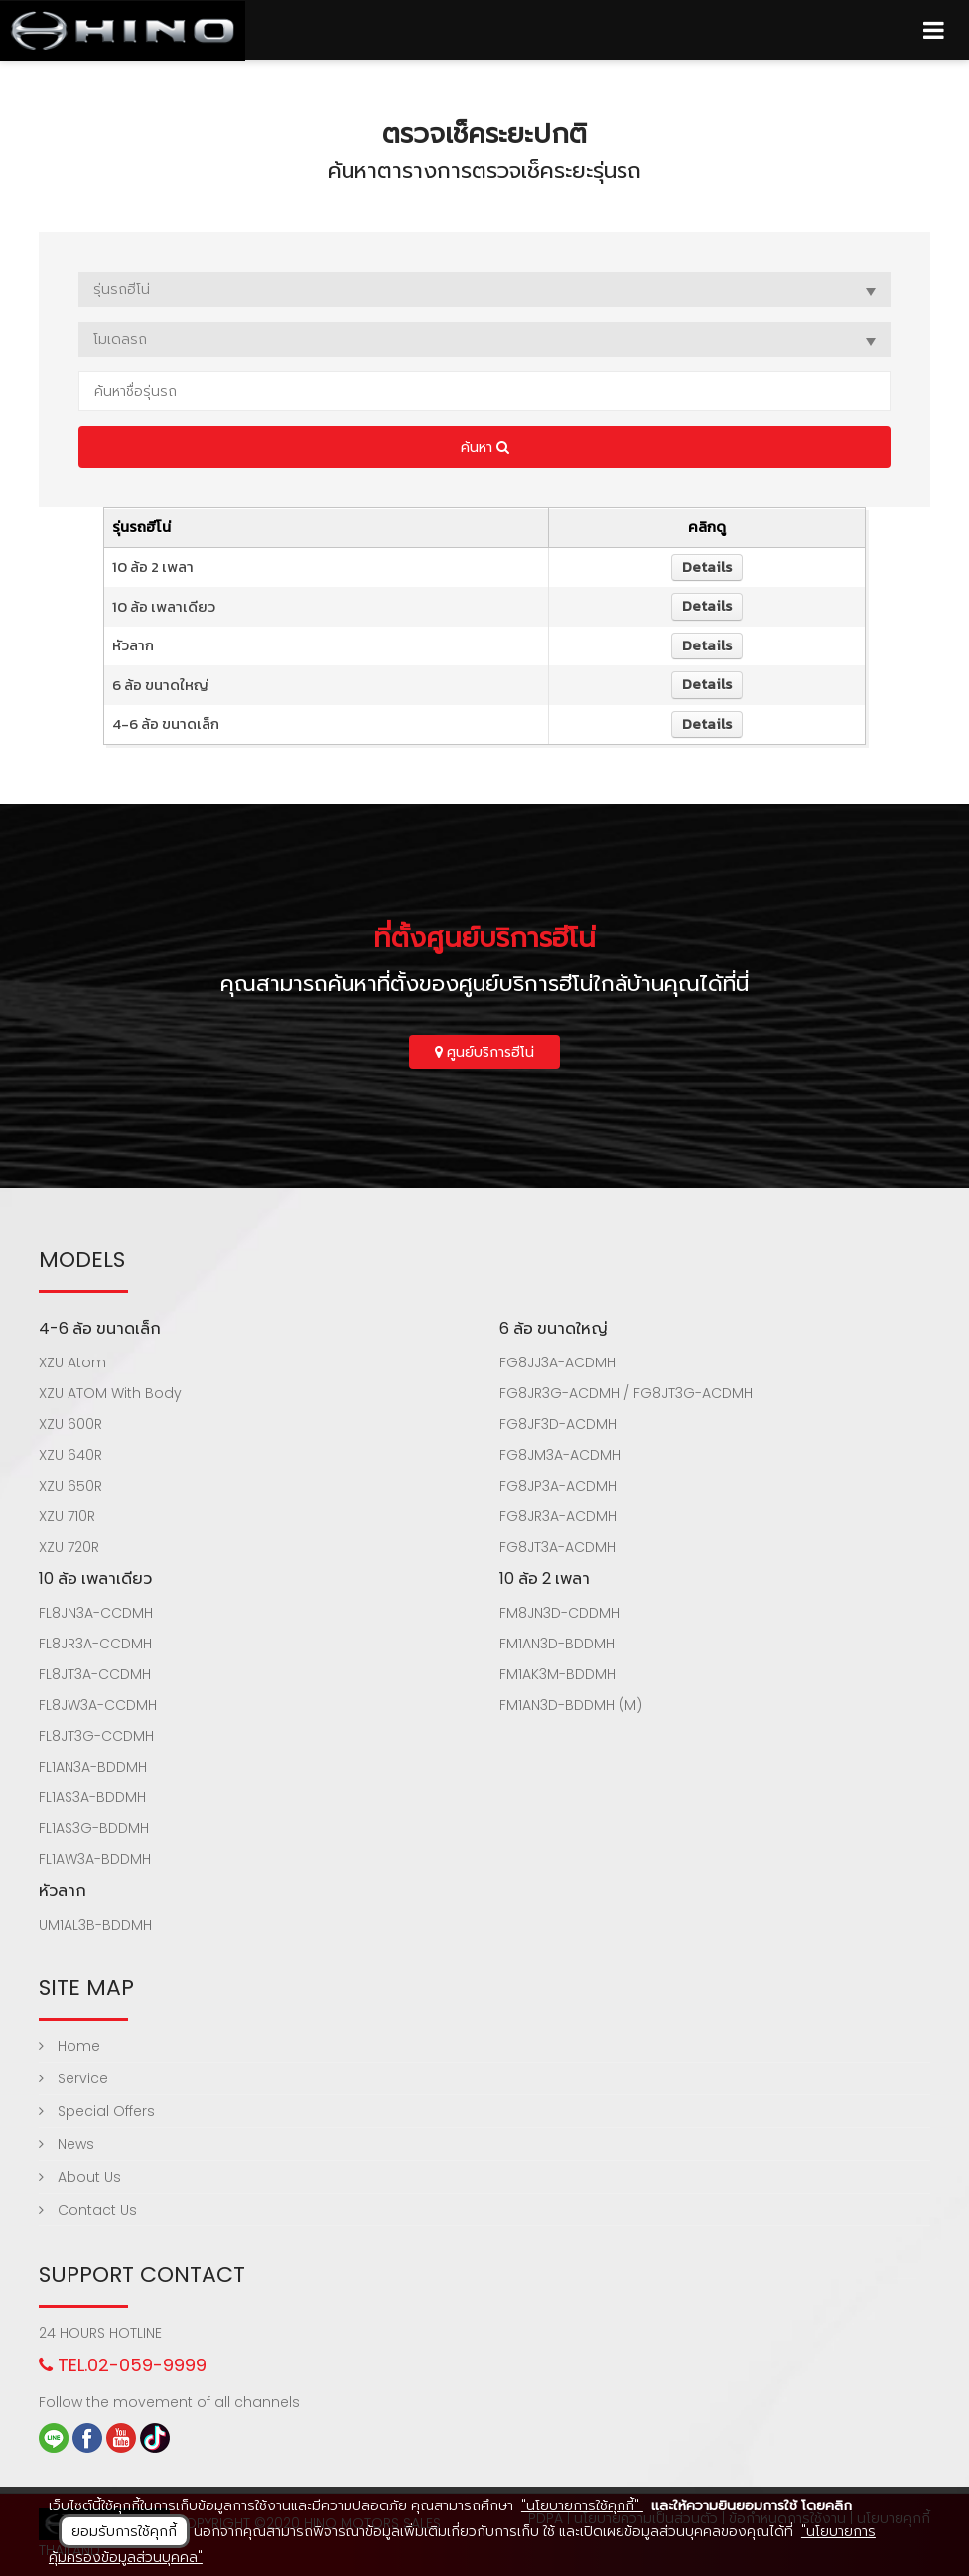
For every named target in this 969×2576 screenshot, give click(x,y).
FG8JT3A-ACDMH (557, 1547)
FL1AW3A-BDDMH (95, 1859)
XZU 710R (67, 1516)
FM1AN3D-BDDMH (557, 1643)
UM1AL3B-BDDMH (95, 1924)
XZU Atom (72, 1362)
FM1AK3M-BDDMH (557, 1674)
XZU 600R (70, 1424)
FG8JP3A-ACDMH (558, 1486)
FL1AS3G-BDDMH (94, 1828)
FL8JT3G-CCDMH (96, 1736)
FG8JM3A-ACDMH (560, 1455)
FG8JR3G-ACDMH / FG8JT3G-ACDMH (626, 1393)
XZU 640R (70, 1455)
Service (73, 2078)
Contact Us (88, 2209)
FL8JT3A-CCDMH (95, 1674)
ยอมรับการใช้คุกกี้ (124, 2531)
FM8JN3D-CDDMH (559, 1613)
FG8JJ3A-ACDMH (557, 1362)
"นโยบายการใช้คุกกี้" (582, 2505)
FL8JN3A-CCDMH (96, 1613)
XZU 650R (70, 1486)
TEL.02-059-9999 (123, 2365)
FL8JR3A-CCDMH (95, 1643)
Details (707, 566)
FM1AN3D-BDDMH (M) (570, 1705)
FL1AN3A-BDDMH (93, 1767)
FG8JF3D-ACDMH (558, 1424)
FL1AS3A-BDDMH (92, 1797)
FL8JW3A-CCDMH (98, 1705)
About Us (80, 2177)
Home (69, 2046)
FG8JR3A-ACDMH (558, 1516)
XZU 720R (69, 1547)
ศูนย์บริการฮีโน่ (484, 1052)
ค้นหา (485, 447)
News (66, 2144)
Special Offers (97, 2111)
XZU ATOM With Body (110, 1393)
